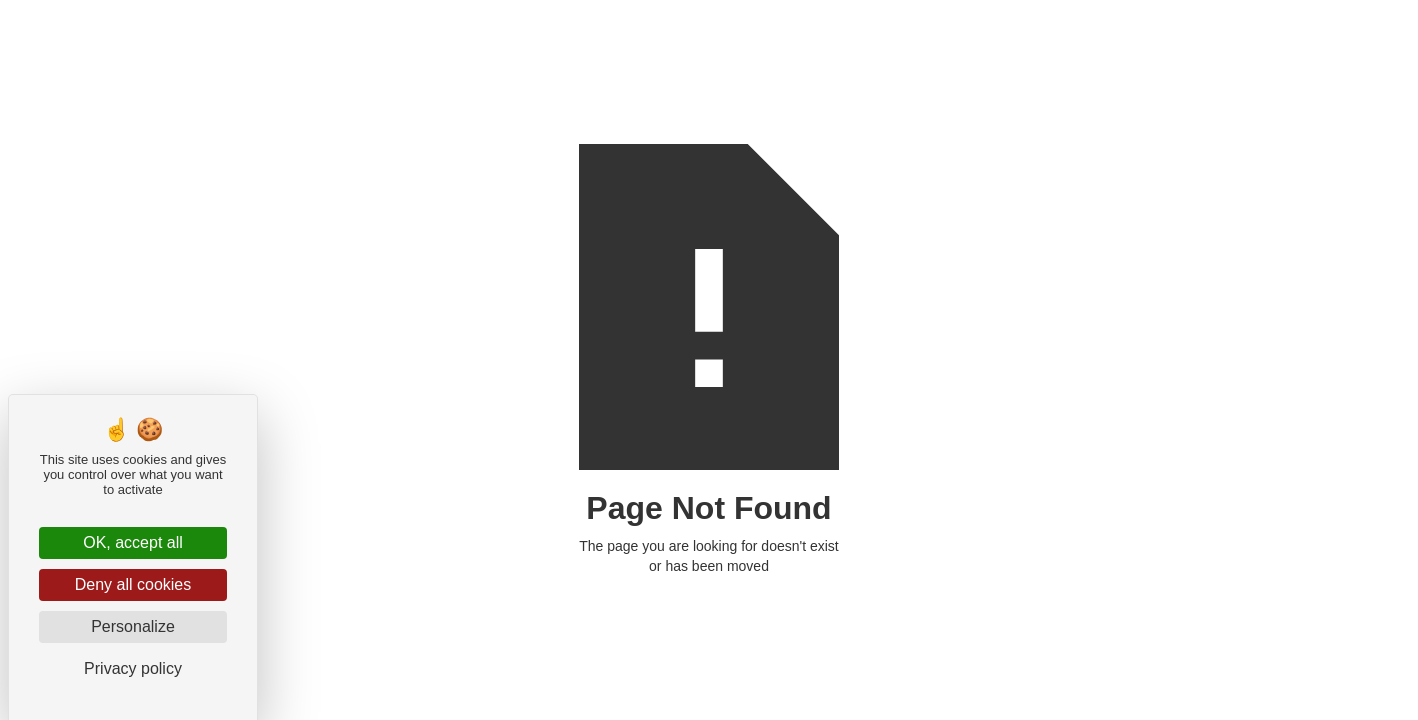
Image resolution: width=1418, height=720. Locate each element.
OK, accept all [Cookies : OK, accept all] (133, 542)
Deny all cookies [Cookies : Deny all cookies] (133, 584)
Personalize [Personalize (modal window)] (133, 626)
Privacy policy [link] (133, 668)
